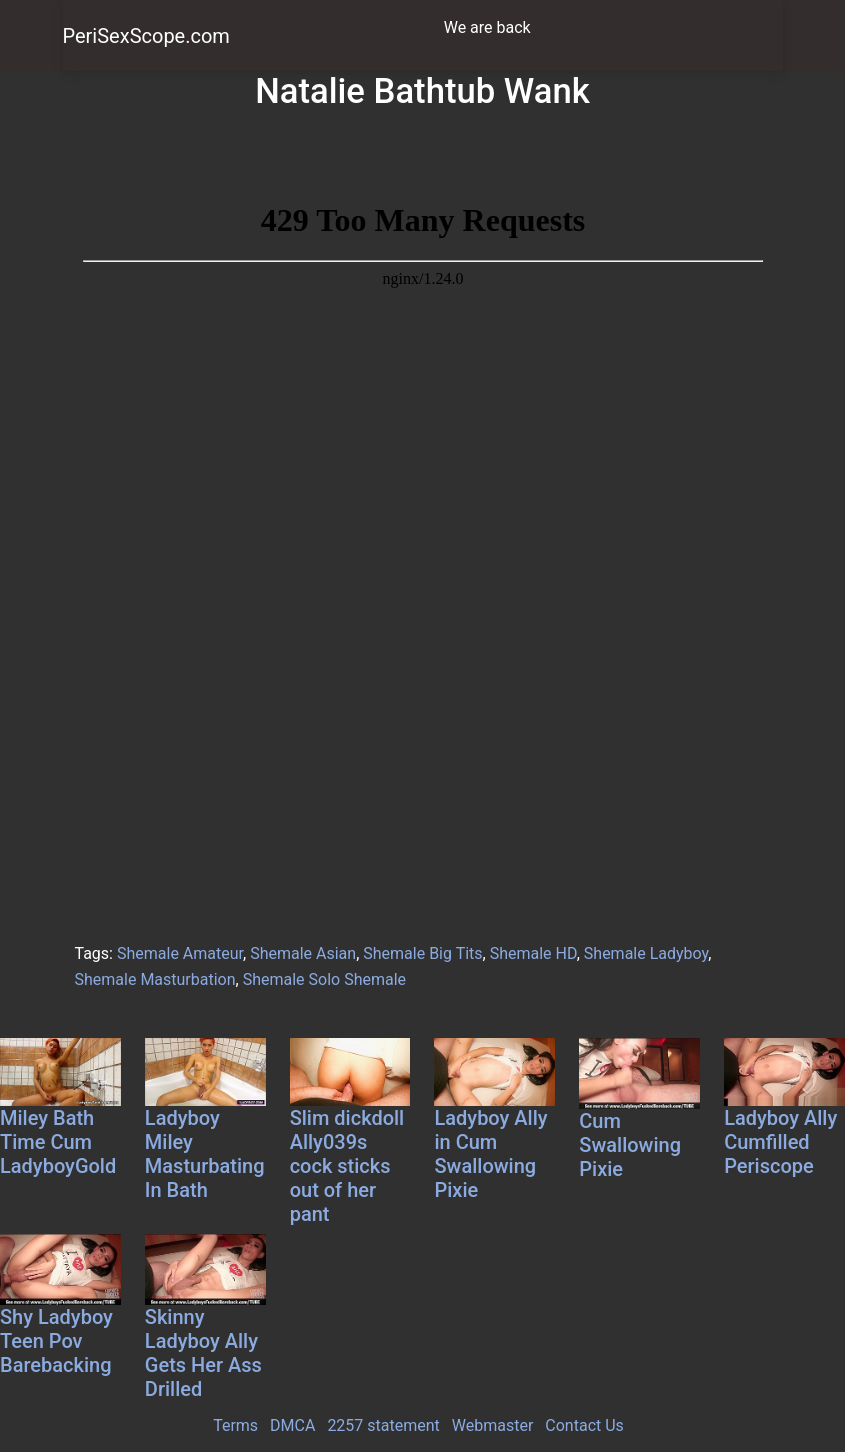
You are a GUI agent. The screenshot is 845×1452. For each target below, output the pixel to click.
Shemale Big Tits (422, 953)
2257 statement (383, 1425)
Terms (235, 1425)
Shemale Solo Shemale (324, 979)
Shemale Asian (303, 953)
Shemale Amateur (180, 953)
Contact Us (584, 1425)
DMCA (292, 1425)
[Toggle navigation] (756, 28)
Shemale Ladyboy (646, 953)
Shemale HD (533, 953)
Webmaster (493, 1425)
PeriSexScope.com (146, 36)
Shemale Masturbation (155, 979)
